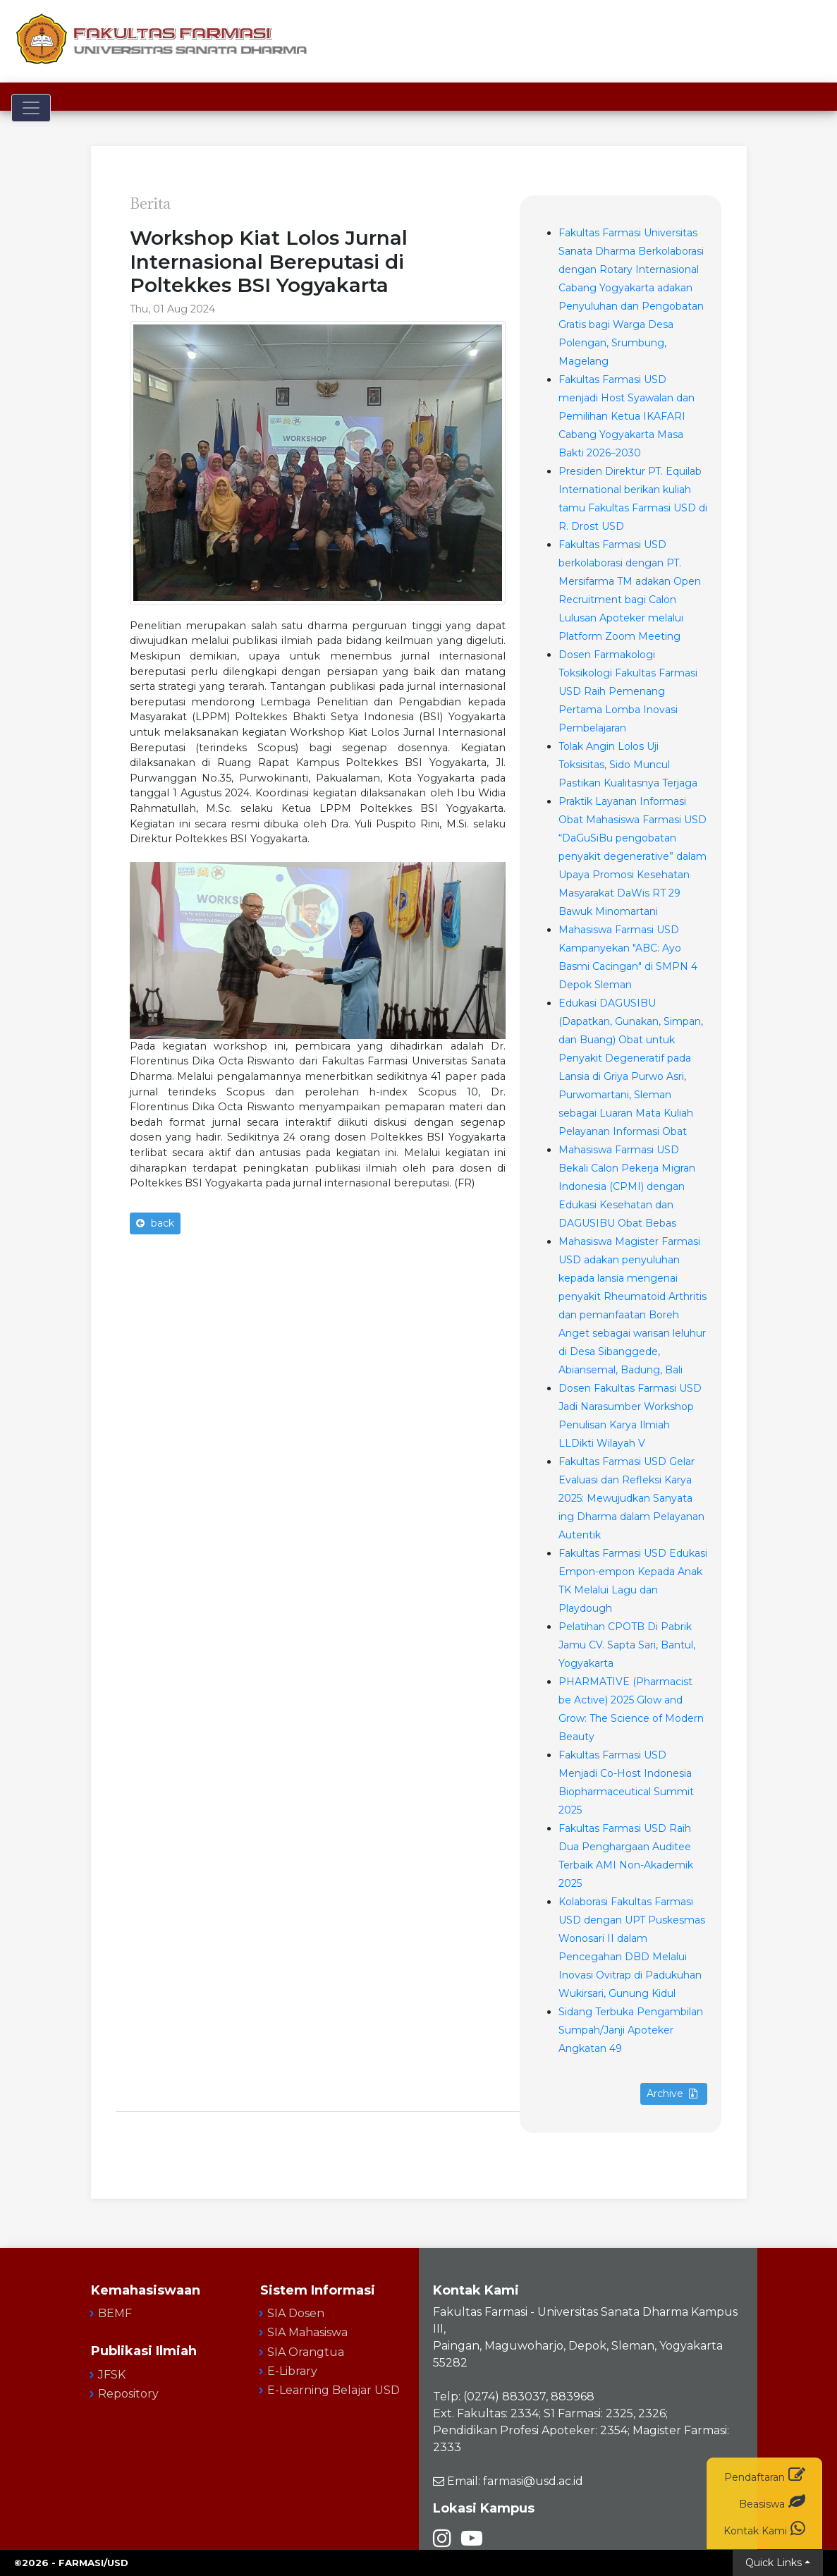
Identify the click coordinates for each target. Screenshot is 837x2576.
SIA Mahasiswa (307, 2332)
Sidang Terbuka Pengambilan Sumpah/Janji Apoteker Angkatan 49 (630, 2030)
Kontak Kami (764, 2528)
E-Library (292, 2371)
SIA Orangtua (305, 2352)
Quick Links (773, 2562)
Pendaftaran (764, 2475)
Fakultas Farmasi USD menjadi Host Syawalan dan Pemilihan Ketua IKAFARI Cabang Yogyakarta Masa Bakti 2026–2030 (626, 416)
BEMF (115, 2313)
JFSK (112, 2374)
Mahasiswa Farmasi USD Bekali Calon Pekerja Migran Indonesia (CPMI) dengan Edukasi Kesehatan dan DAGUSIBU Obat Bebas (626, 1186)
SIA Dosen (295, 2313)
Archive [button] (672, 2093)
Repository (128, 2393)
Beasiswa (772, 2501)
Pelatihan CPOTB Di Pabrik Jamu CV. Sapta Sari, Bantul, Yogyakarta (626, 1645)
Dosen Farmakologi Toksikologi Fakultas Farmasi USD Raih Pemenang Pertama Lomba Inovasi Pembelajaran (627, 691)
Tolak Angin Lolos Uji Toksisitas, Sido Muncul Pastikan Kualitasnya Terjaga (627, 764)
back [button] (155, 1223)
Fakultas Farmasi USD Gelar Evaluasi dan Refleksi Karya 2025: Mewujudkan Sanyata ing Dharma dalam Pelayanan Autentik (631, 1498)
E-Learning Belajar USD (333, 2390)
